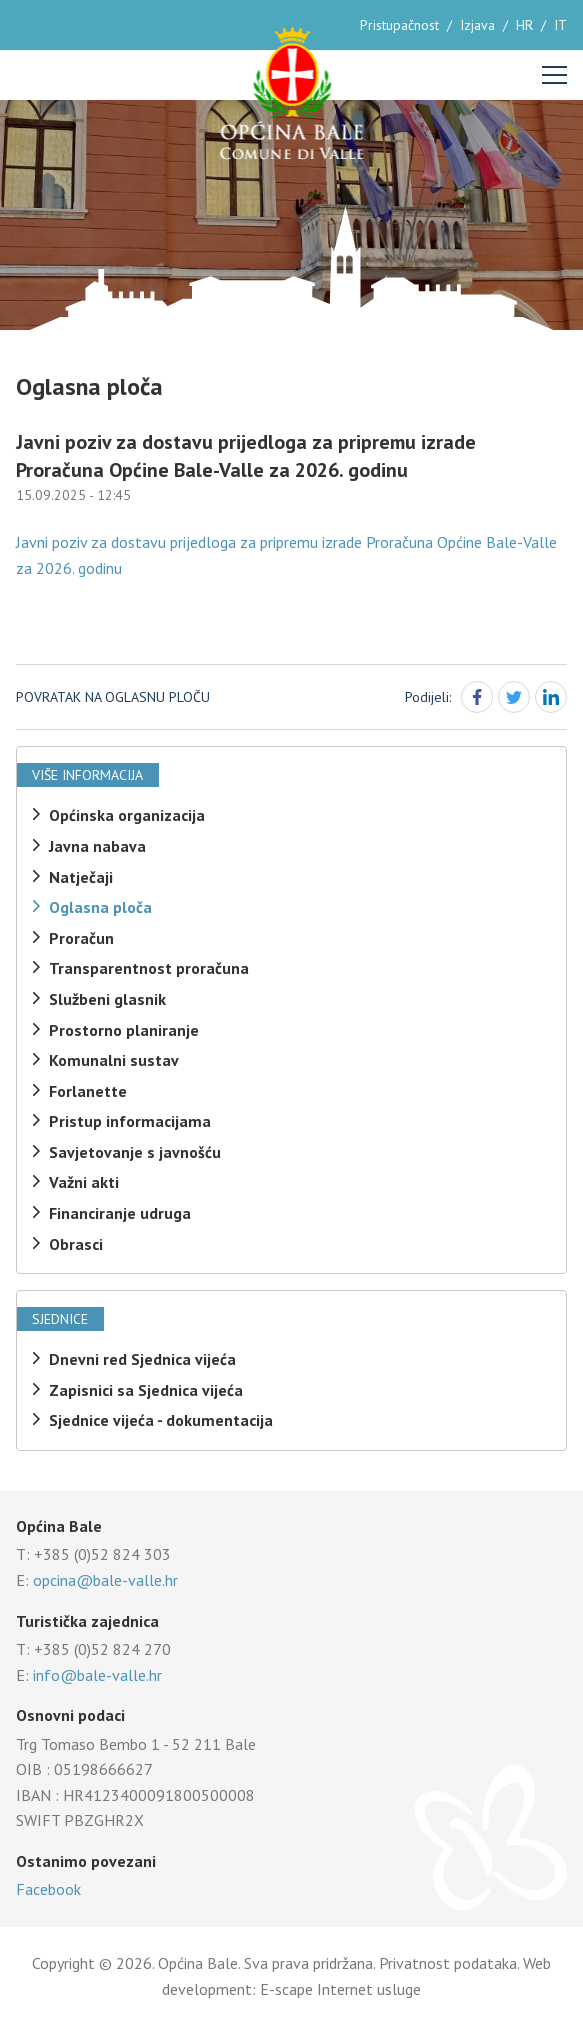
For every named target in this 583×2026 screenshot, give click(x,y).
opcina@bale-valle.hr (105, 1580)
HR (524, 25)
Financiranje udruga (120, 1213)
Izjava (477, 25)
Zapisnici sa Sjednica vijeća (146, 1390)
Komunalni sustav (114, 1060)
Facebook (48, 1889)
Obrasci (76, 1244)
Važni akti (84, 1182)
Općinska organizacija (127, 815)
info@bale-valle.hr (97, 1675)
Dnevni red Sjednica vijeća (142, 1359)
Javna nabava (97, 846)
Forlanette (88, 1091)
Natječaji (81, 877)
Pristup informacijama (130, 1121)
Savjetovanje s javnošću (135, 1152)
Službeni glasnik (107, 999)
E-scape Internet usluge (340, 1989)
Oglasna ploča (100, 907)
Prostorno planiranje (124, 1030)
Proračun (81, 938)
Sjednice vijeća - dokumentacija (161, 1420)
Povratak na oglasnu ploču (113, 697)
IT (560, 25)
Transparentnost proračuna (149, 968)
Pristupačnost (399, 25)
